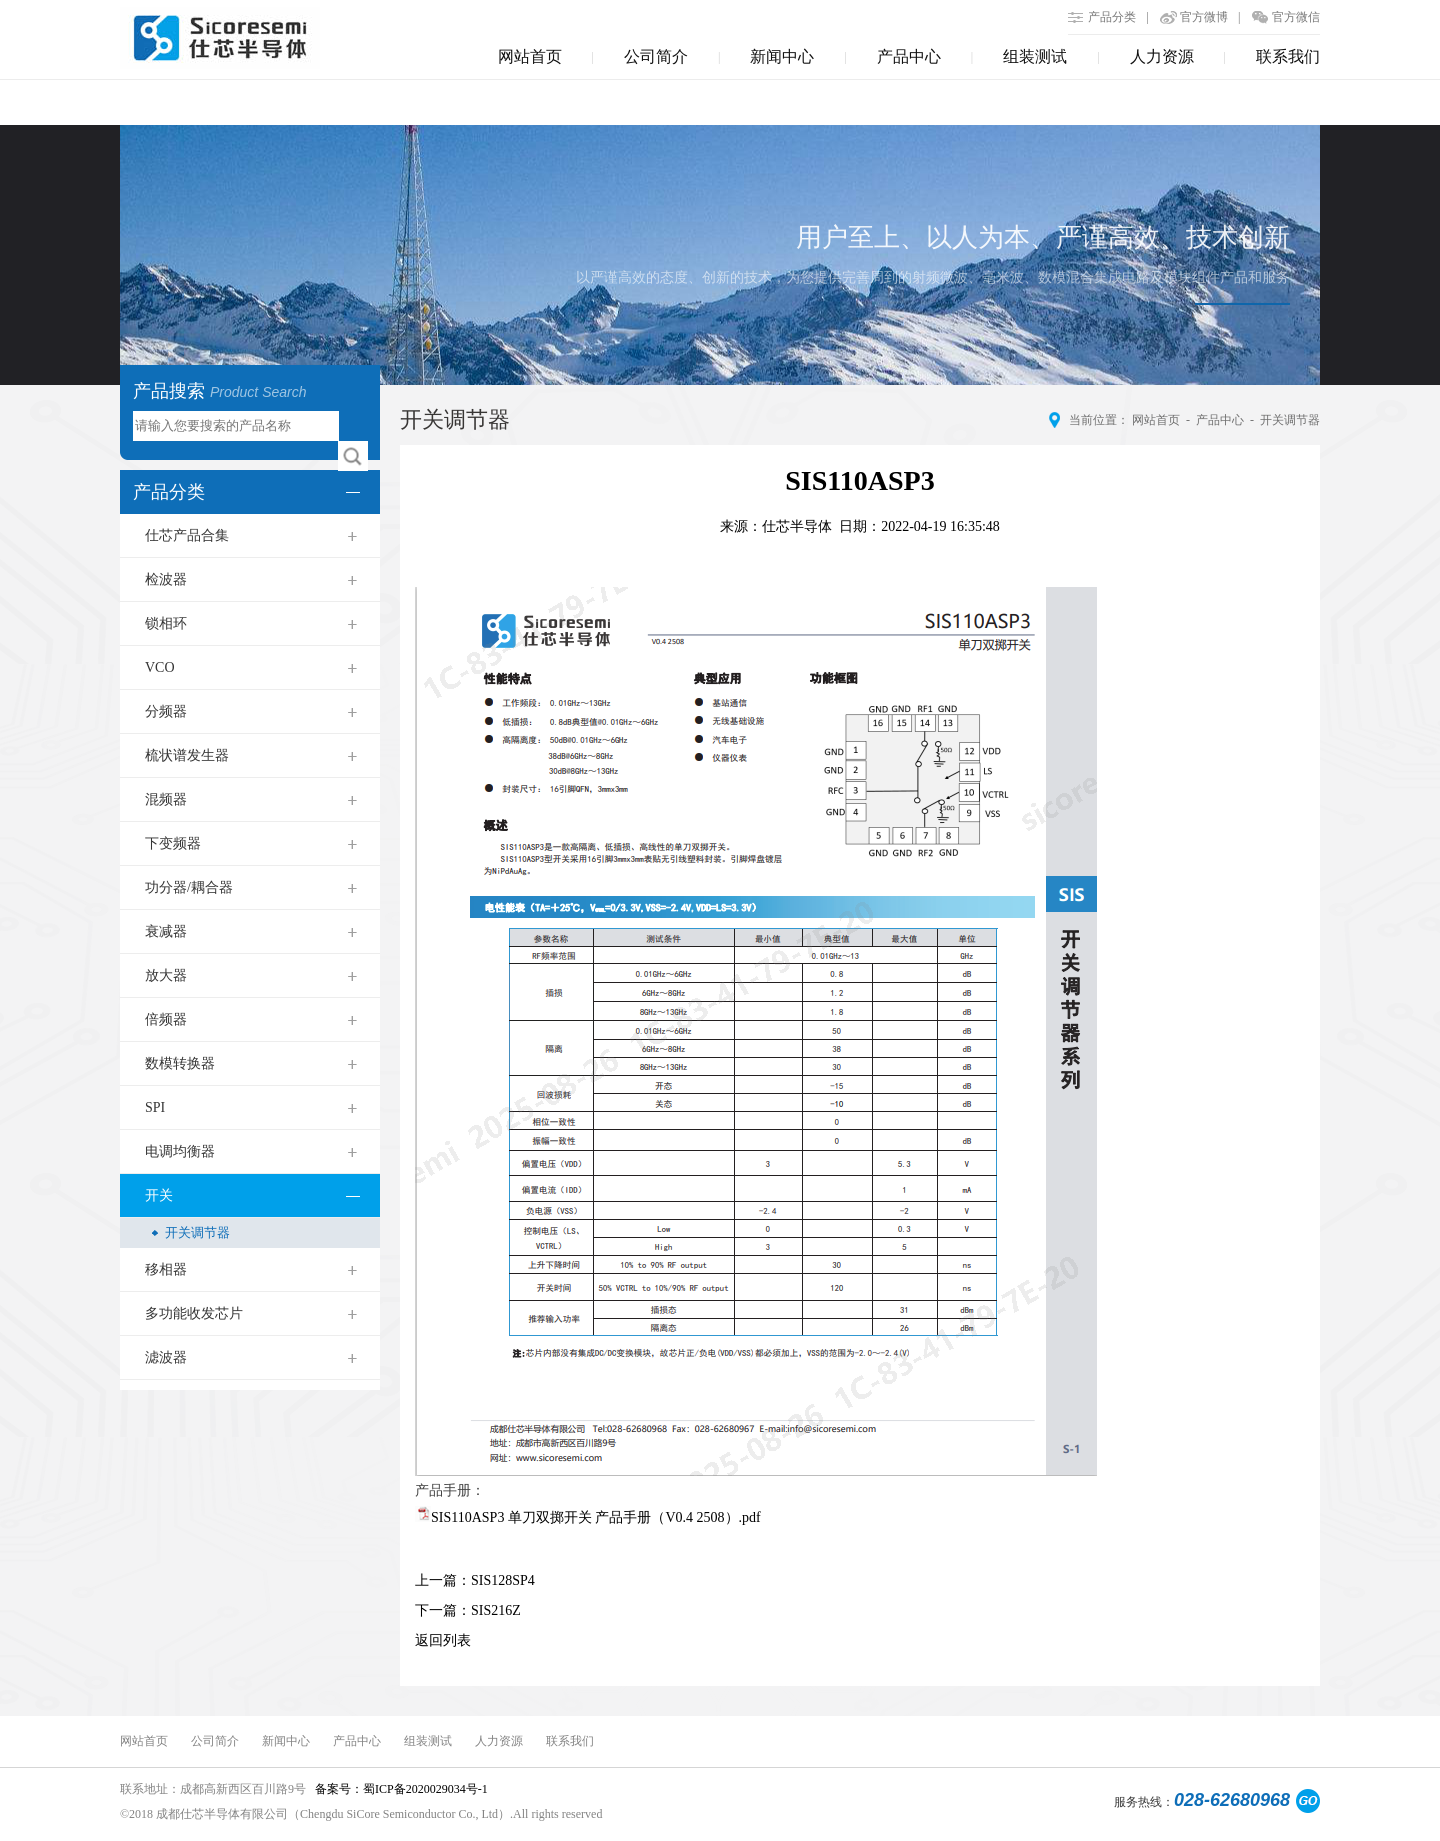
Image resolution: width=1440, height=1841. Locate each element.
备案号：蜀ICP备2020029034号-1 (400, 1789)
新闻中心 (782, 56)
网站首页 (530, 56)
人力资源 (1162, 56)
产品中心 (909, 56)
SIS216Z (496, 1610)
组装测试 (1035, 56)
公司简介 (656, 56)
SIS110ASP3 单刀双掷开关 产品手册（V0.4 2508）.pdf (596, 1517)
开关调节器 (1290, 420)
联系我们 (1288, 56)
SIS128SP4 (503, 1580)
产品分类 (1112, 17)
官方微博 (1204, 17)
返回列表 (443, 1640)
